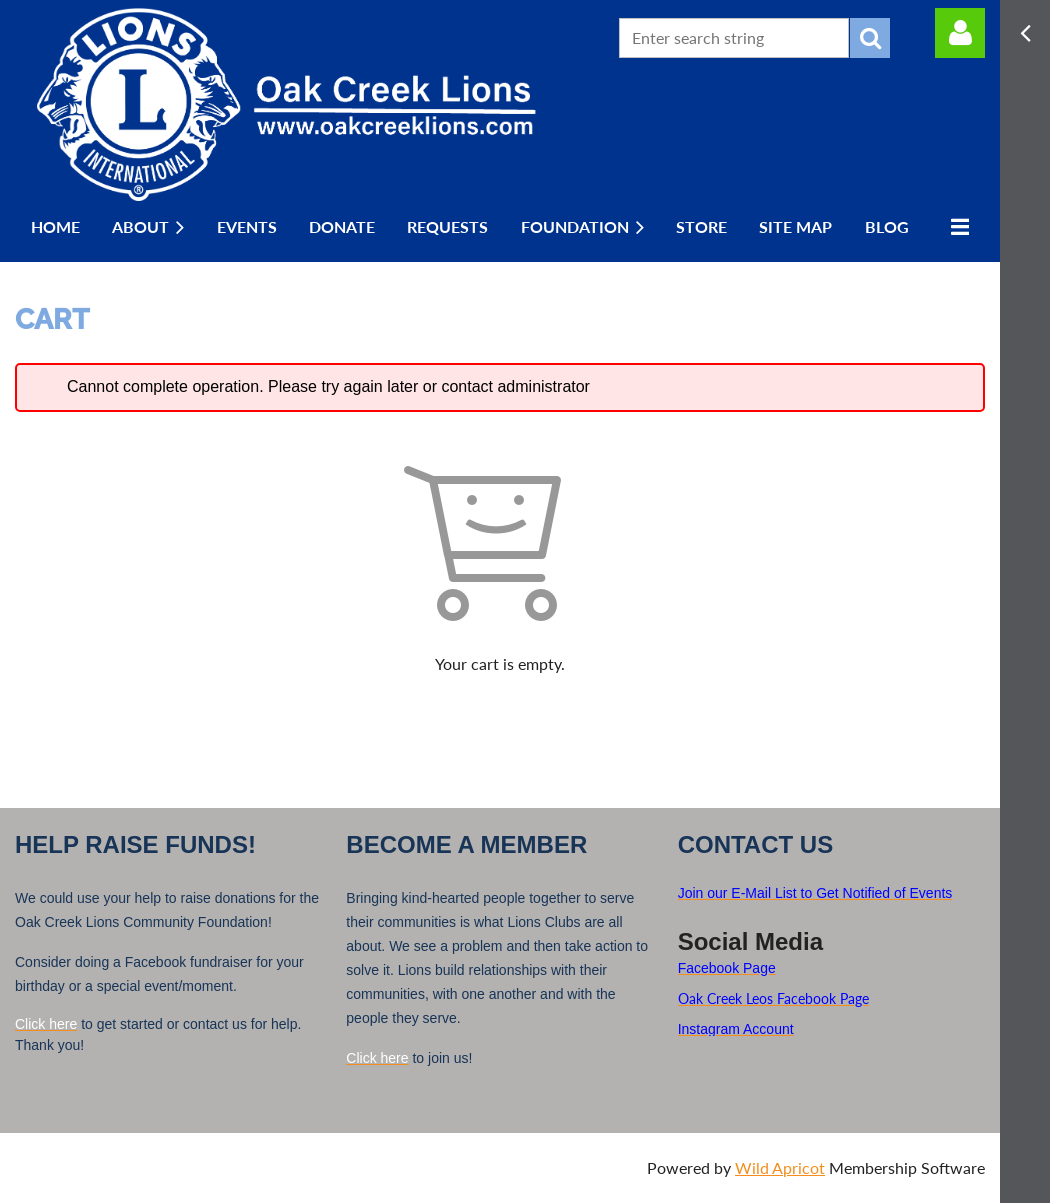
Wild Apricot (780, 1167)
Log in (960, 33)
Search (870, 38)
